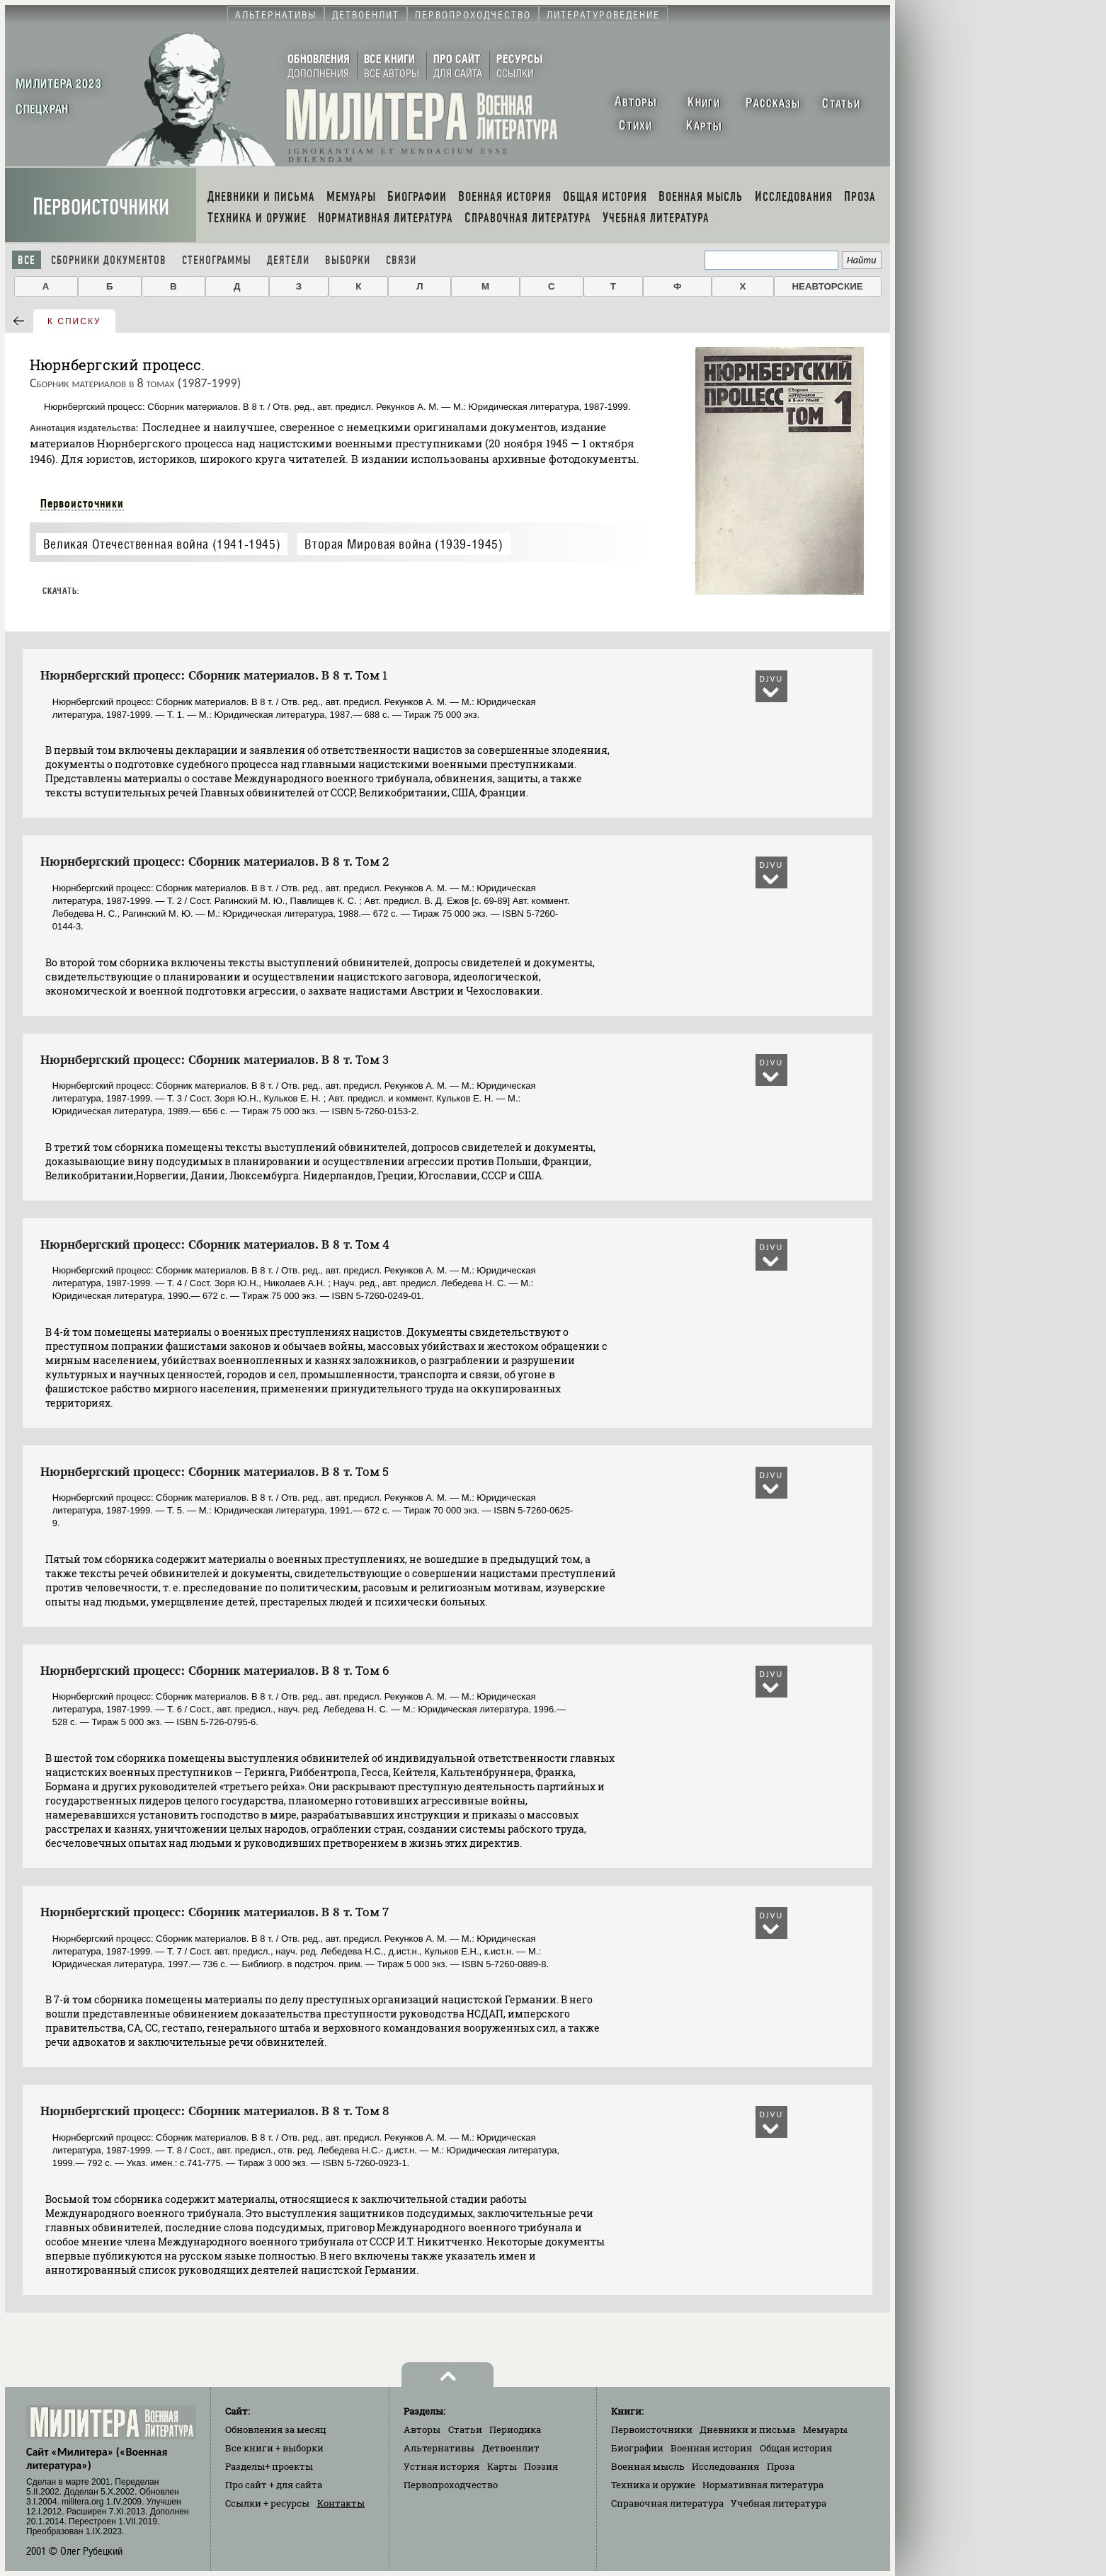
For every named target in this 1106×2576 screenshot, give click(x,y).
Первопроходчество (451, 2484)
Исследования (725, 2466)
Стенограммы (216, 260)
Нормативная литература (762, 2484)
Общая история (796, 2448)
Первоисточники (101, 207)
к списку (74, 321)
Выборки (347, 260)
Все (26, 260)
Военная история (711, 2448)
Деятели (288, 260)
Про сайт (273, 2484)
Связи (401, 260)
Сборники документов (108, 260)
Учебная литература (778, 2503)
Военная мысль (648, 2466)
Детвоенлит (511, 2448)
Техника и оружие (653, 2484)
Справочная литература (667, 2503)
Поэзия (541, 2466)
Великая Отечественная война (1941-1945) (161, 544)
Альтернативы (439, 2448)
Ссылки (267, 2503)
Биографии (637, 2448)
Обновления (275, 2429)
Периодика (515, 2429)
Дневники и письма (747, 2429)
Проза (780, 2466)
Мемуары (825, 2429)
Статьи (465, 2429)
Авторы (422, 2429)
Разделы (269, 2466)
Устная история (441, 2466)
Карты (502, 2466)
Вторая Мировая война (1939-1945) (403, 544)
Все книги (274, 2448)
